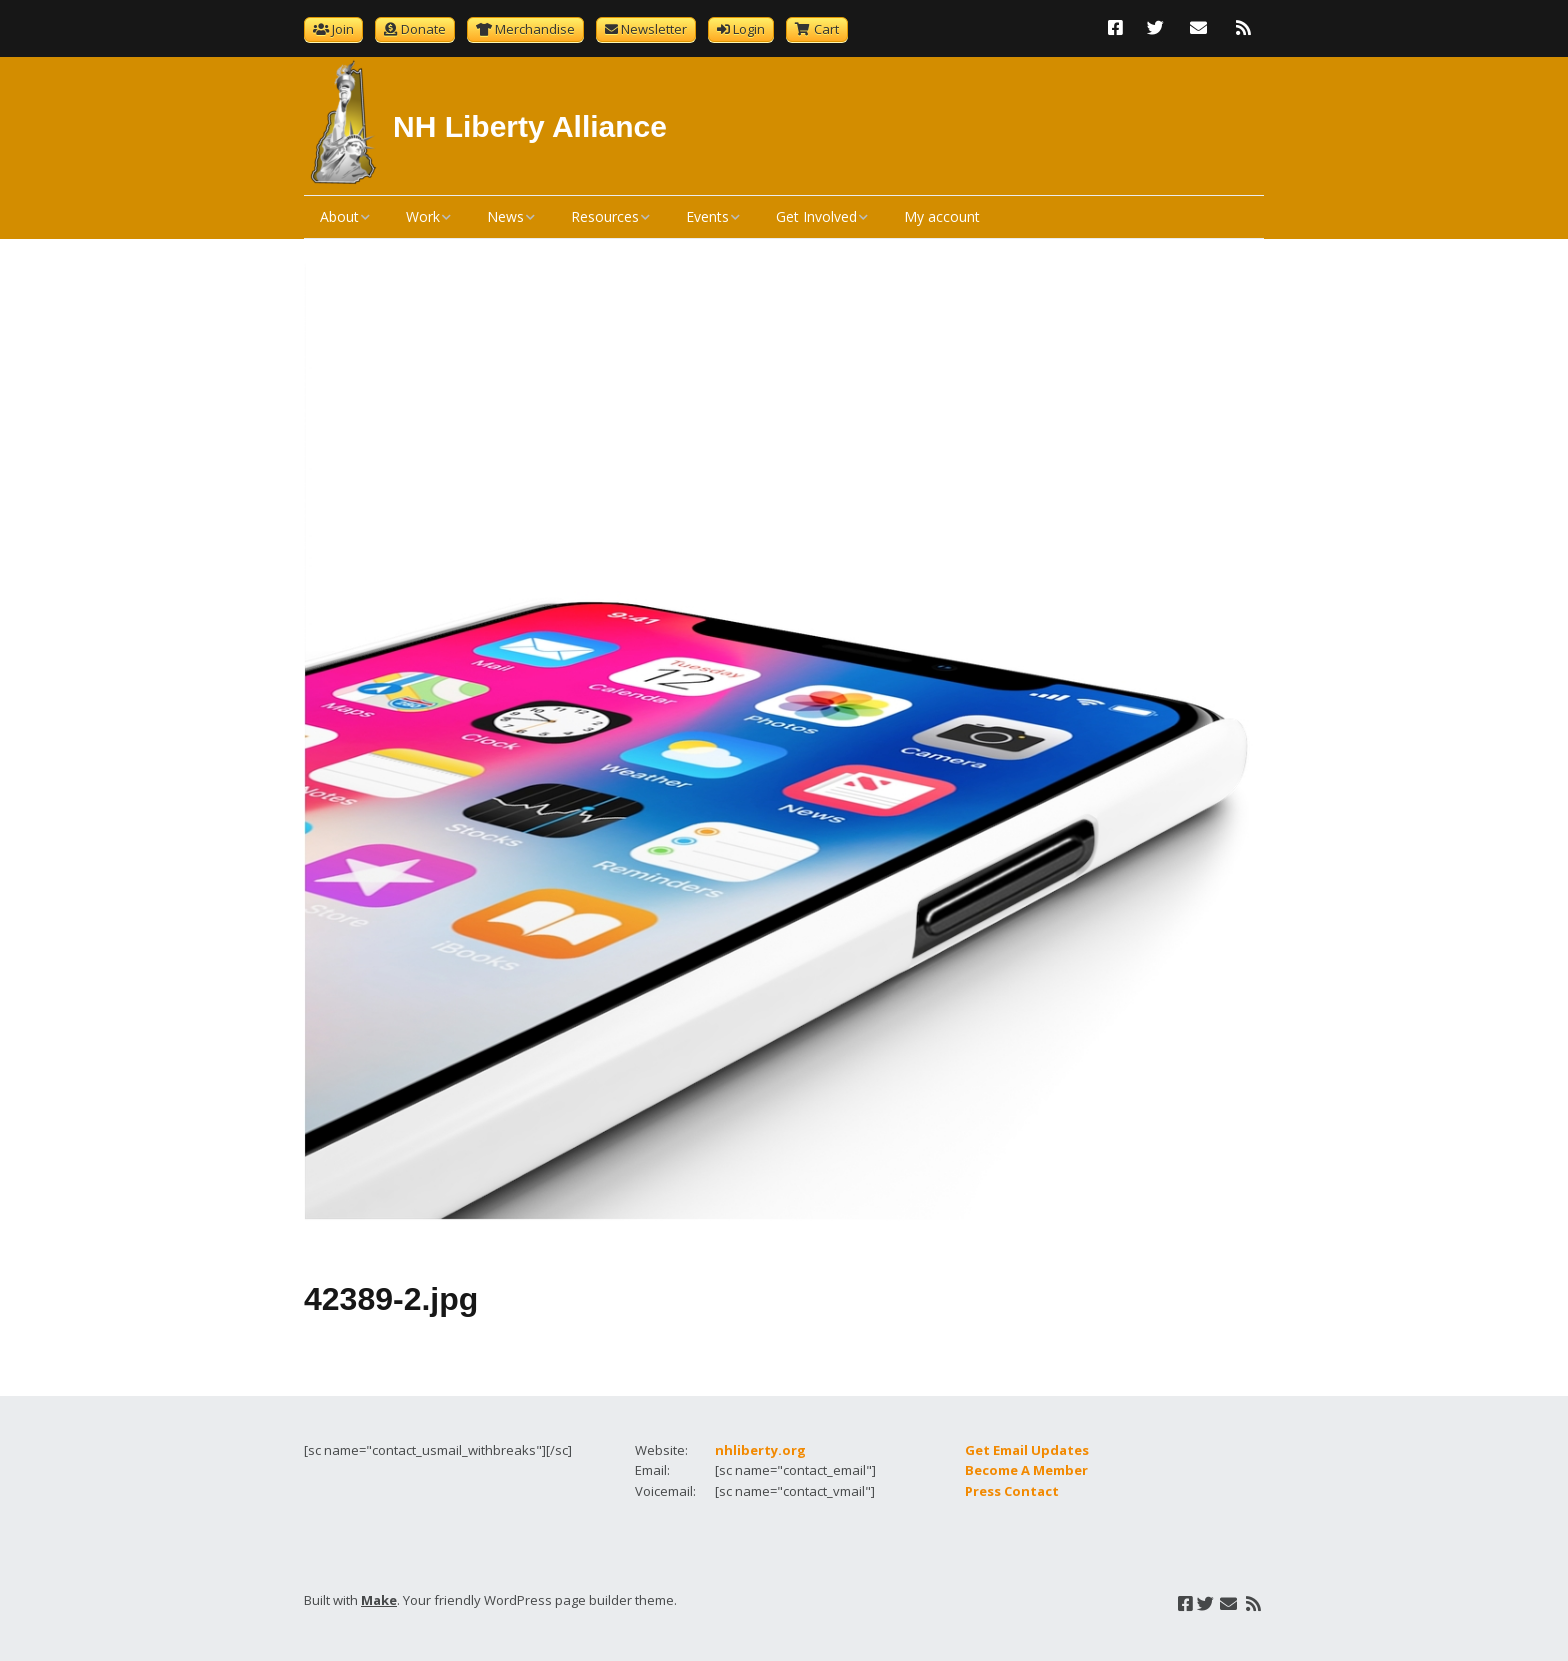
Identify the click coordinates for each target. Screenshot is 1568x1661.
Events (707, 216)
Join (343, 29)
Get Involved (816, 216)
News (505, 216)
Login (749, 29)
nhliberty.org (760, 1450)
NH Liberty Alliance (530, 126)
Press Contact (1012, 1491)
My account (942, 216)
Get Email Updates (1027, 1450)
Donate (423, 29)
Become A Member (1026, 1470)
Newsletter (654, 29)
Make (379, 1600)
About (339, 216)
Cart (826, 29)
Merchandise (535, 29)
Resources (605, 216)
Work (423, 216)
